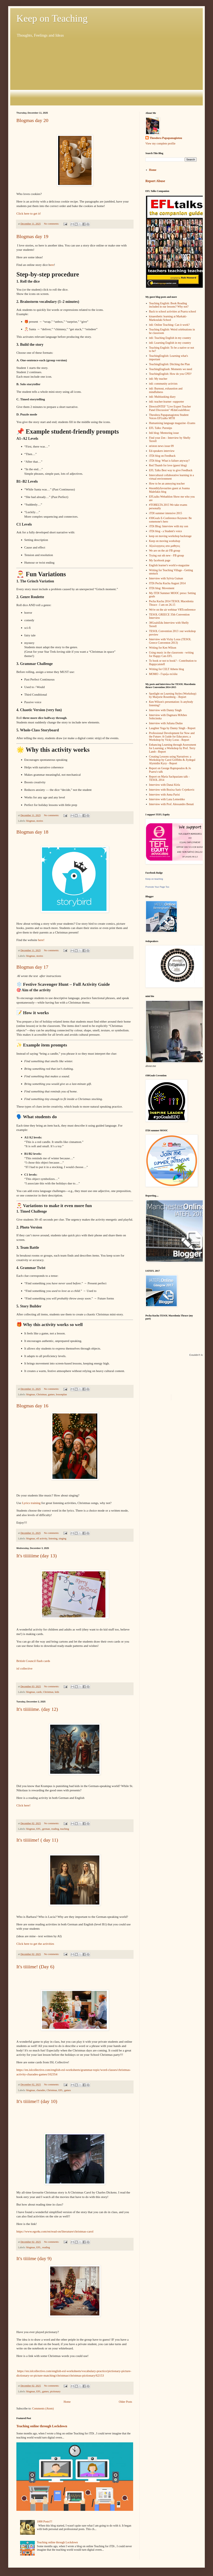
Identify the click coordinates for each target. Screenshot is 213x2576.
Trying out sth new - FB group (166, 555)
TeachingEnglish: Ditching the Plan (169, 364)
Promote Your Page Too (157, 887)
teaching (64, 1828)
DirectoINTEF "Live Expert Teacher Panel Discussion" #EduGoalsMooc (170, 408)
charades (40, 2090)
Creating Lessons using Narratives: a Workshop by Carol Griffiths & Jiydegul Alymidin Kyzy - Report (172, 760)
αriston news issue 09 (161, 446)
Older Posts (125, 2401)
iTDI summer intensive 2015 (165, 513)
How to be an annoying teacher (167, 483)
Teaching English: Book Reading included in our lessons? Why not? (169, 305)
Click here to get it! (28, 213)
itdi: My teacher (158, 378)
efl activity (41, 1538)
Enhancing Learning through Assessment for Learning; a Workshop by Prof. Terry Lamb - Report (172, 748)
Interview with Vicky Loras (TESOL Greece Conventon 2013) (170, 641)
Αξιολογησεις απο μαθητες (164, 545)
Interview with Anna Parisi (164, 794)
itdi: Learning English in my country (170, 342)
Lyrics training (31, 1503)
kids (57, 1692)
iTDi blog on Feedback (162, 455)
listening (53, 1538)
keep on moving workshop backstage (170, 536)
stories (39, 820)
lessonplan (61, 1394)
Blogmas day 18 (32, 832)
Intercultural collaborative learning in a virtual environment (171, 477)
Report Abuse (155, 181)
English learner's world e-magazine (169, 565)
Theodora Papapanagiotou (166, 138)
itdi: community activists (163, 383)
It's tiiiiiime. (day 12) (37, 1709)
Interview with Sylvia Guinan (166, 578)
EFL (38, 1828)
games (51, 1394)
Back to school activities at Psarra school (172, 311)
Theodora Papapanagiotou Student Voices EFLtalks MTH (169, 416)
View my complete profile (160, 143)
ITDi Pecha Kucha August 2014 (167, 583)
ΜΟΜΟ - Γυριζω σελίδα (163, 674)
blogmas (30, 820)
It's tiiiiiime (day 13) (36, 1555)
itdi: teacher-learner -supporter (166, 401)
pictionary (55, 2391)
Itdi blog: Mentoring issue (164, 432)
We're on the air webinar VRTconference (172, 609)
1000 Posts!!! (44, 2521)
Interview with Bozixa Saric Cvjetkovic (172, 789)
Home (66, 2401)
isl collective (24, 1668)
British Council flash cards (33, 1661)
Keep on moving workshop (164, 541)
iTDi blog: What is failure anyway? (169, 460)
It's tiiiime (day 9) (34, 2258)
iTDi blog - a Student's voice (165, 531)
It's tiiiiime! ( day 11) (37, 1840)
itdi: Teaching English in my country (170, 337)
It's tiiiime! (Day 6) (35, 1966)
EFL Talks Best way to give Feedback (171, 470)
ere (52, 264)
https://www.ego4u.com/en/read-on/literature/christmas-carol (54, 2231)
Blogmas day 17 (32, 967)
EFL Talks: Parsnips (160, 428)
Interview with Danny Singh (165, 710)
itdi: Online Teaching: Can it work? (169, 324)
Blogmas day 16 (32, 1405)
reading (55, 1828)
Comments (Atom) (43, 2408)
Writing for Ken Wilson (162, 647)
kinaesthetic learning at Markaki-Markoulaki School (168, 318)
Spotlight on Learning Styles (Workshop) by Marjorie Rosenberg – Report (172, 695)
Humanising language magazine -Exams (172, 423)
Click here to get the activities (35, 1943)
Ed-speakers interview (162, 450)
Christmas (41, 1394)
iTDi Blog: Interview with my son (168, 526)
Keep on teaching (154, 879)
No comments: (52, 223)
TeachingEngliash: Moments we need (170, 369)
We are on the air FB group (164, 550)
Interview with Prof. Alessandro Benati (171, 804)
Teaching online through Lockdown (41, 2426)
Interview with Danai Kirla (164, 784)
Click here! (23, 1805)
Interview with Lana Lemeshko (167, 799)
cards (39, 1692)
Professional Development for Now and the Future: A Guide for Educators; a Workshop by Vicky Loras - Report (172, 737)
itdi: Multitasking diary (162, 396)
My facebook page (159, 560)
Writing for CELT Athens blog (166, 669)
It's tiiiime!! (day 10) (36, 2101)
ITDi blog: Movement (161, 588)
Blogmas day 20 (32, 120)
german (46, 1828)
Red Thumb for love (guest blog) (168, 465)
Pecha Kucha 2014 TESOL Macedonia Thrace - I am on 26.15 (171, 603)
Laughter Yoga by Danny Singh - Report (172, 728)
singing (62, 1538)
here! (41, 940)
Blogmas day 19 (32, 236)
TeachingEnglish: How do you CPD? (170, 373)
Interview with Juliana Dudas (166, 723)
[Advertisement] (106, 71)
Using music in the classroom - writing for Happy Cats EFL (171, 654)
